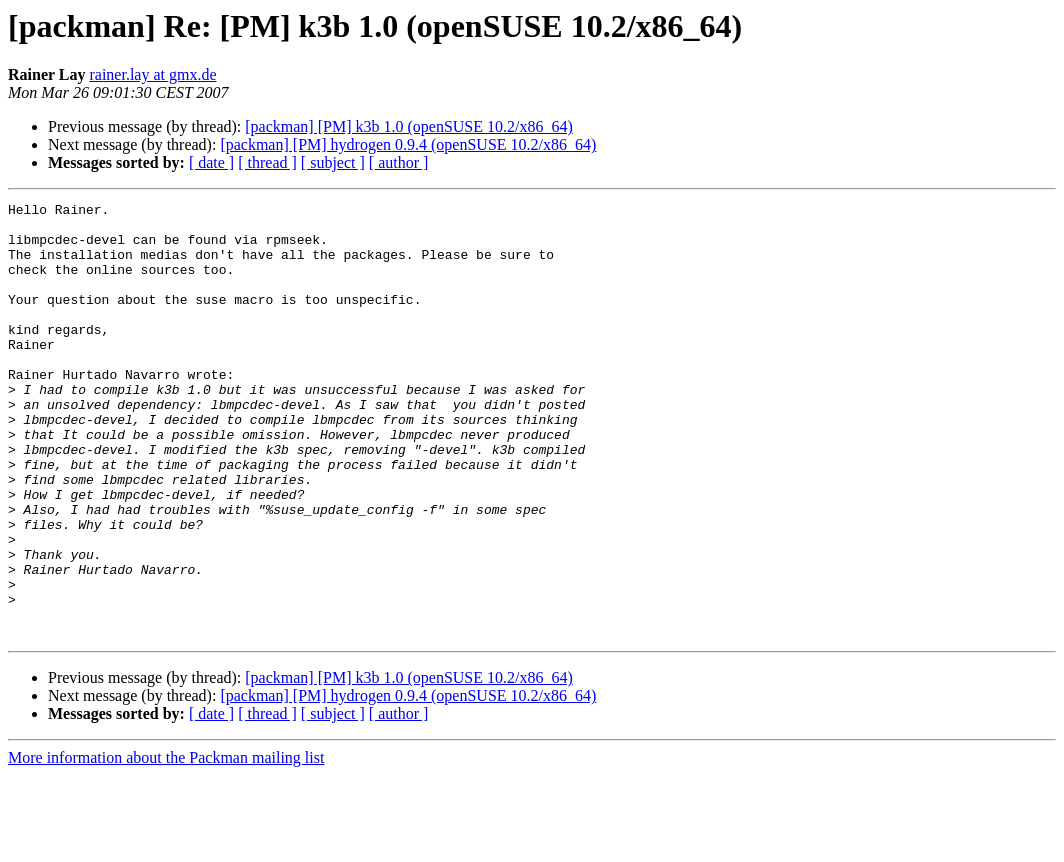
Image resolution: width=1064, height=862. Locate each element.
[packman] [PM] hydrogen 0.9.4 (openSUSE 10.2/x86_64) (408, 144)
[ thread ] (267, 162)
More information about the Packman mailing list (166, 844)
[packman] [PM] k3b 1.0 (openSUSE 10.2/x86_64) (409, 126)
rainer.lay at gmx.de (152, 74)
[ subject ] (333, 162)
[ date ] (211, 162)
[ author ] (399, 162)
